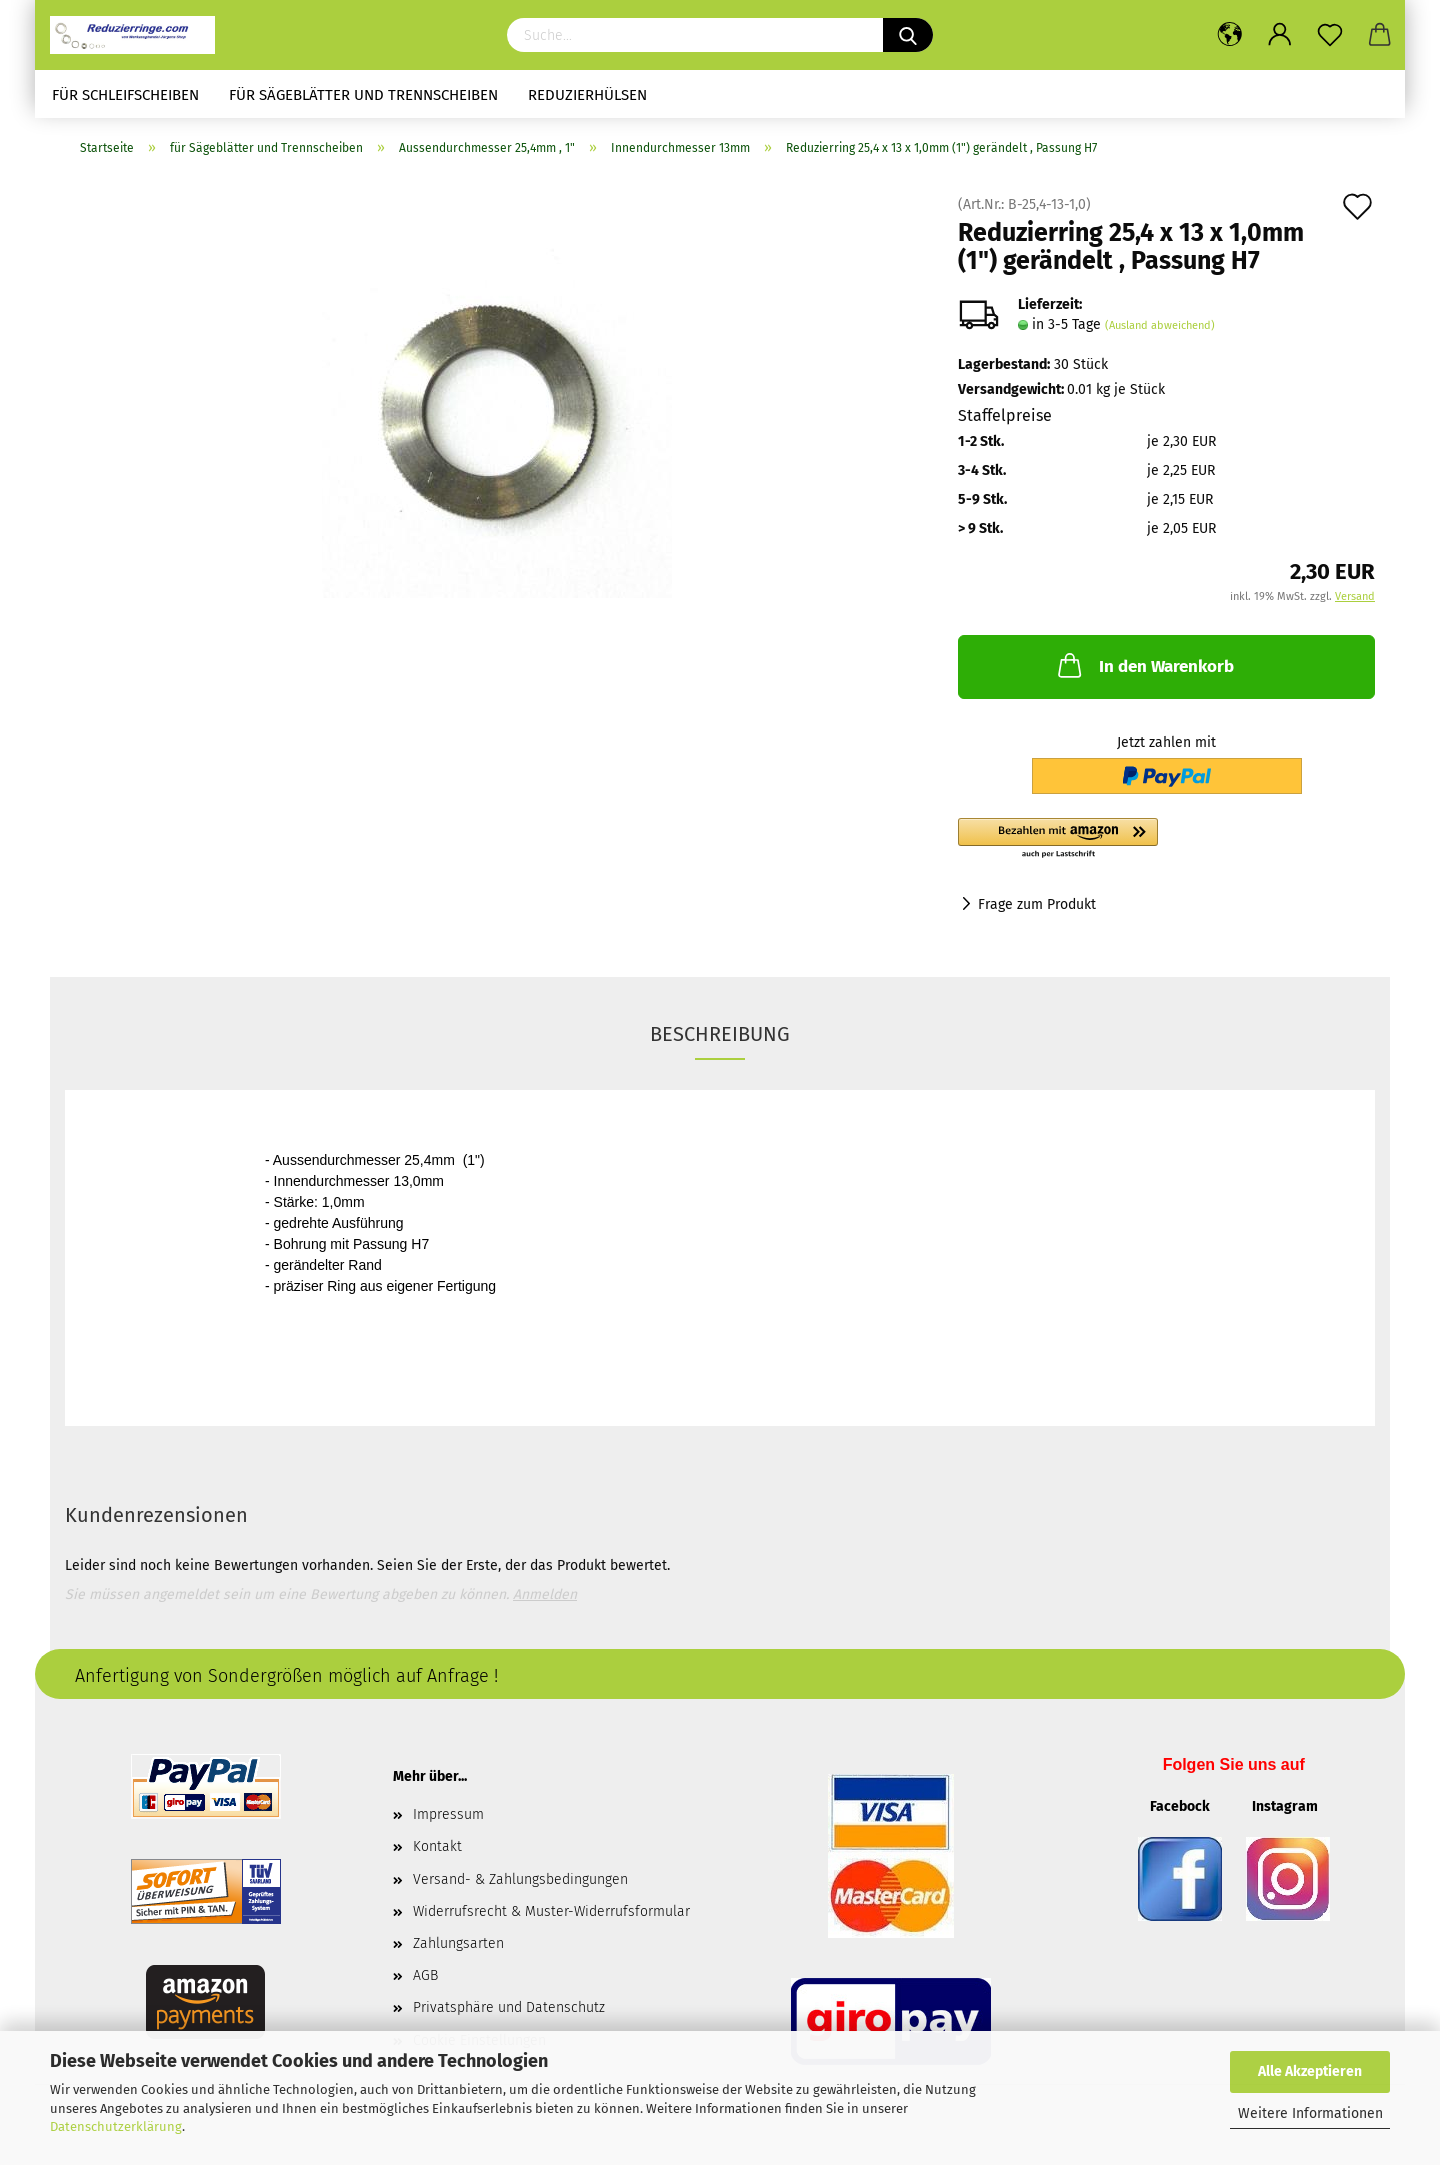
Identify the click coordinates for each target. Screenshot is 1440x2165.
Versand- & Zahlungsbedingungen (520, 1879)
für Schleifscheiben (125, 95)
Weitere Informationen (1310, 2113)
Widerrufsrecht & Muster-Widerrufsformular (551, 1911)
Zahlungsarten (458, 1943)
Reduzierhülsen (587, 95)
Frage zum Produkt (1037, 904)
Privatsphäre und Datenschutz (509, 2007)
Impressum (448, 1814)
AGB (425, 1975)
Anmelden (545, 1594)
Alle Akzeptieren (1310, 2071)
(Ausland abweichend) (1160, 325)
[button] (1166, 839)
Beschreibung (720, 1034)
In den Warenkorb (1144, 665)
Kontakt (437, 1846)
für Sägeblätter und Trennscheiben (363, 95)
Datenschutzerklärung (116, 2126)
